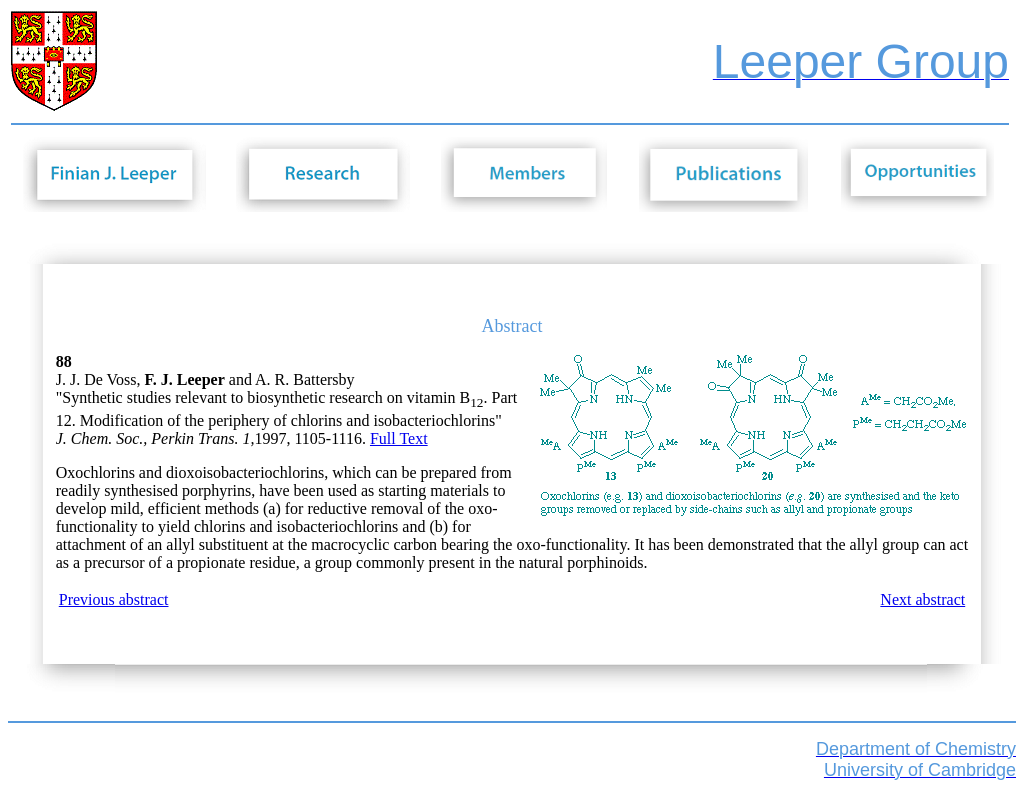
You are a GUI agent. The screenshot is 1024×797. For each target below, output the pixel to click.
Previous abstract (114, 599)
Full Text (399, 438)
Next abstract (922, 599)
